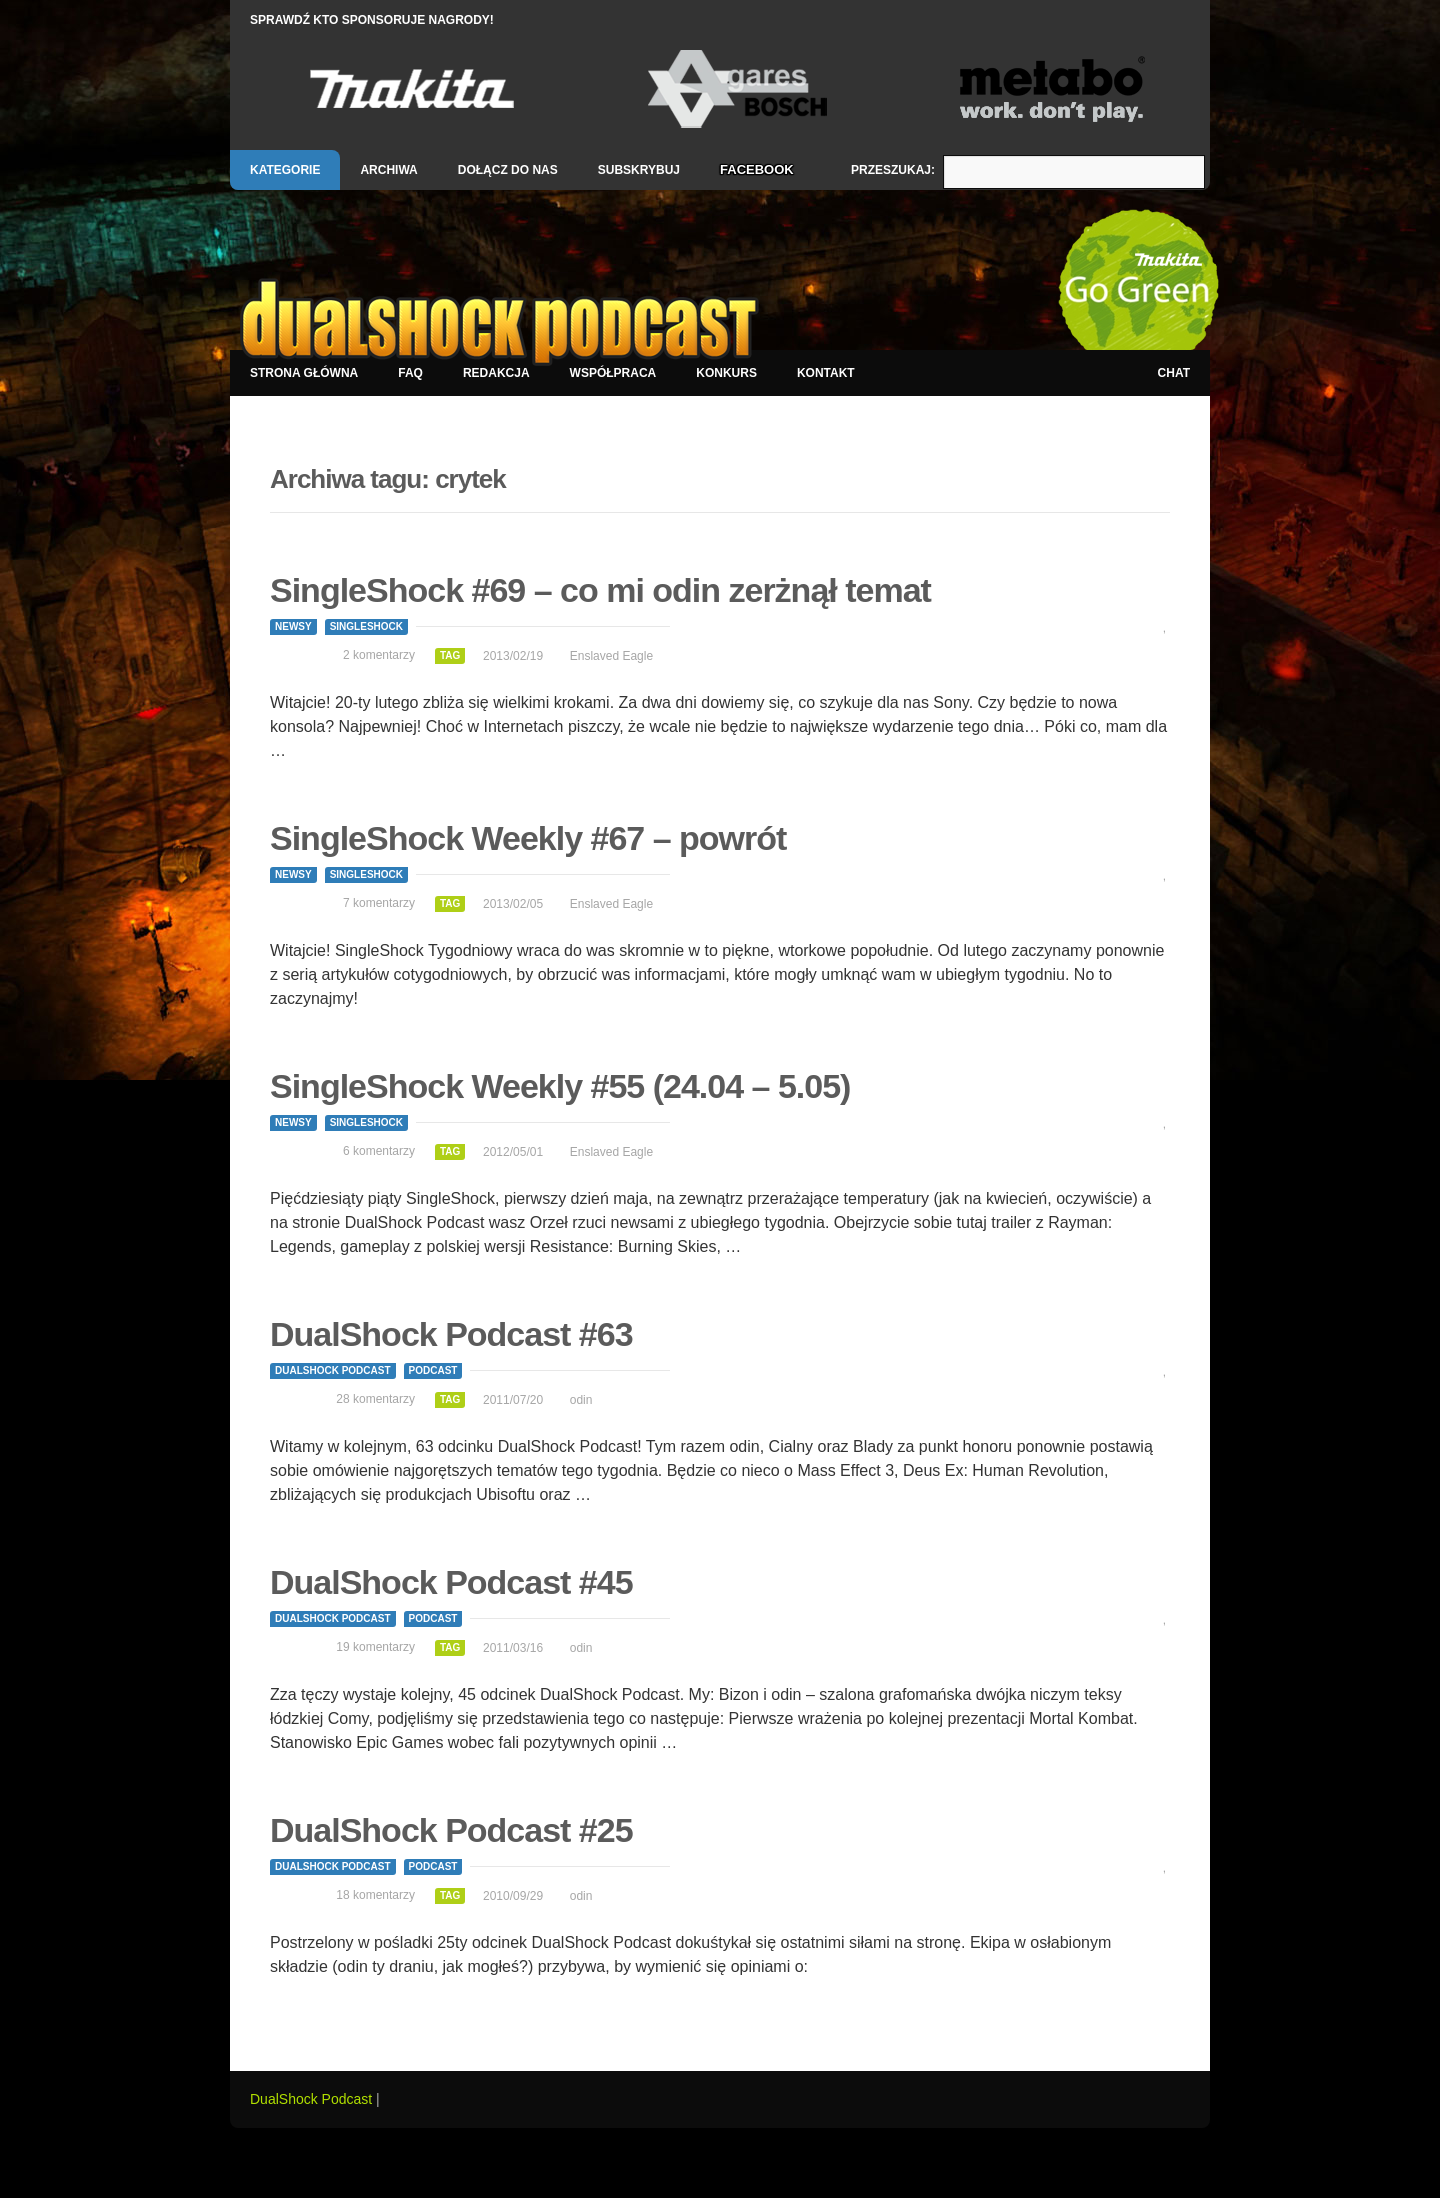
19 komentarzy (375, 1647)
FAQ (410, 373)
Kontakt (826, 373)
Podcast (433, 1370)
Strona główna (304, 373)
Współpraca (613, 373)
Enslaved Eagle (611, 656)
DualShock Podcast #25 (451, 1830)
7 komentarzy (379, 903)
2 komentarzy (379, 655)
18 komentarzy (375, 1895)
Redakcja (496, 373)
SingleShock (366, 626)
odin (581, 1400)
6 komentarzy (379, 1151)
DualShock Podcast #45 (451, 1582)
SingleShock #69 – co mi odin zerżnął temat (600, 590)
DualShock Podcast (333, 1370)
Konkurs (726, 373)
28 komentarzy (375, 1399)
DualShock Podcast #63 (451, 1334)
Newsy (293, 626)
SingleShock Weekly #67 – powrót (528, 838)
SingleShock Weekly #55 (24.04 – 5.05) (560, 1086)
